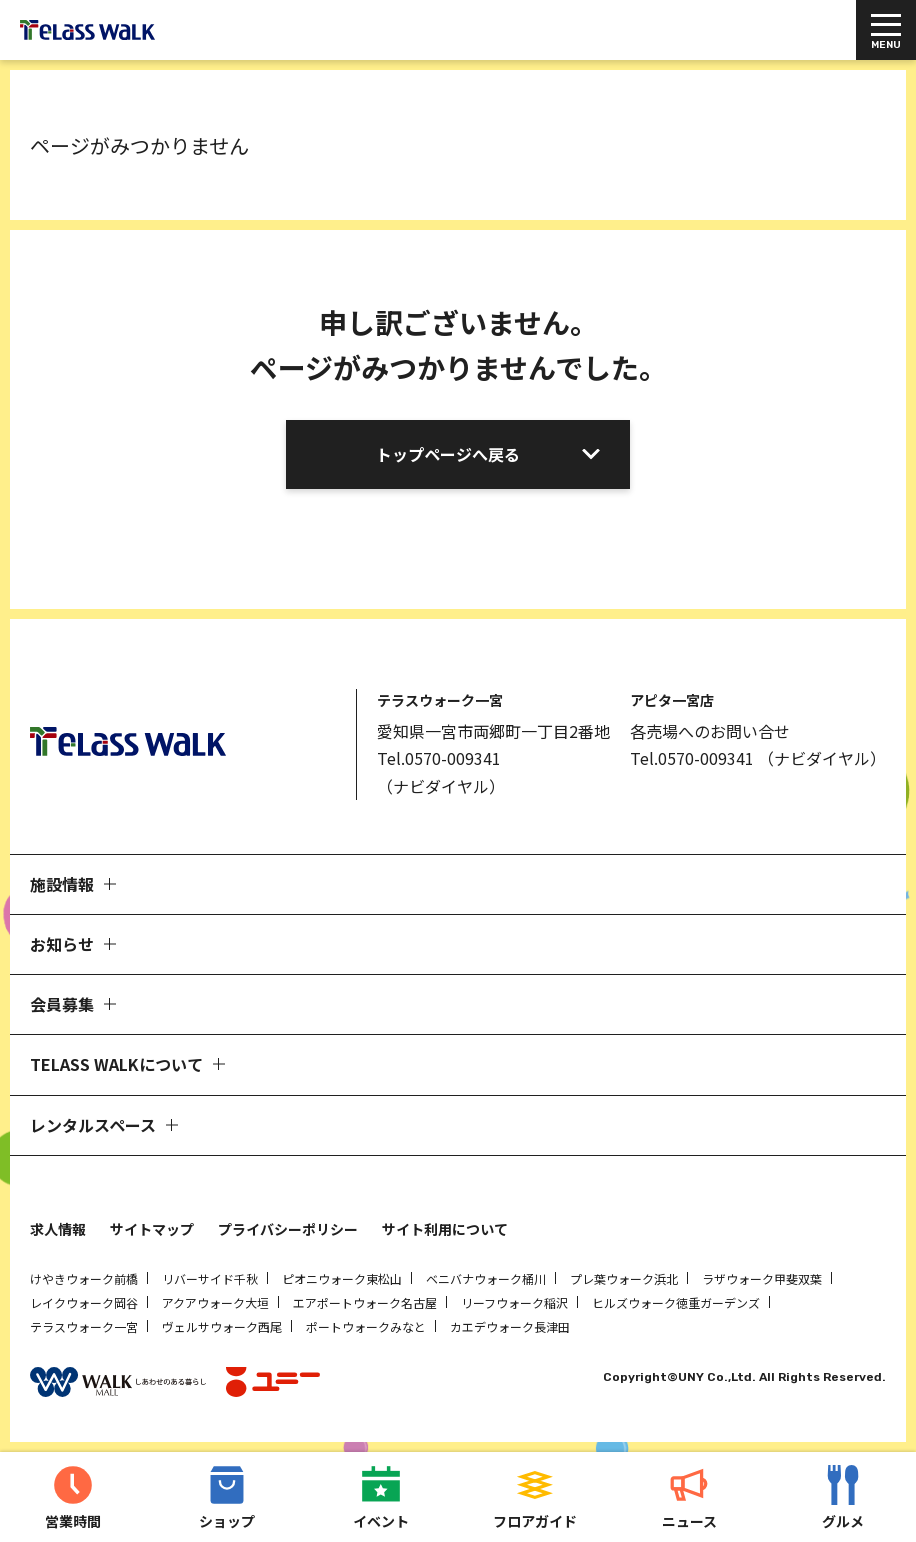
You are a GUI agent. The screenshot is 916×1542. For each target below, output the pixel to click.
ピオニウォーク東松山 (342, 1278)
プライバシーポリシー (288, 1229)
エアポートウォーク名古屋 (365, 1302)
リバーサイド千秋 (210, 1278)
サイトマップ (152, 1229)
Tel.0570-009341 (439, 758)
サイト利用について (445, 1229)
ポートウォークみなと (366, 1326)
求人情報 (58, 1229)
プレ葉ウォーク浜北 (624, 1278)
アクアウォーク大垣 (215, 1302)
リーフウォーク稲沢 (514, 1302)
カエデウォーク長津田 (510, 1326)
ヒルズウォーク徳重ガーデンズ (676, 1302)
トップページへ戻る (448, 454)
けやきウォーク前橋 (84, 1278)
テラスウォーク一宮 (84, 1326)
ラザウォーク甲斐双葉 (762, 1278)
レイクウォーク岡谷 (84, 1302)
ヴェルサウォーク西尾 (222, 1326)
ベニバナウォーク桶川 (486, 1278)
